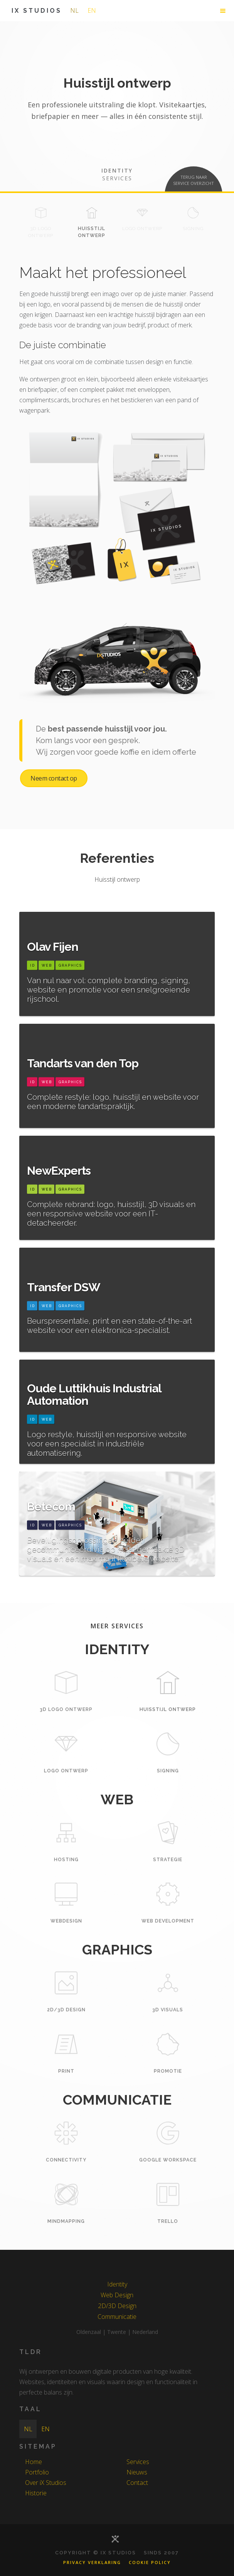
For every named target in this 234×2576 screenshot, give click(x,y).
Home (33, 2461)
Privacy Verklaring (92, 2562)
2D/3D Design (117, 2306)
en (92, 10)
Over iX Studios (45, 2482)
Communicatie (117, 2316)
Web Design (117, 2295)
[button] (223, 11)
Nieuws (136, 2472)
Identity (117, 2284)
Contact (137, 2482)
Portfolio (37, 2472)
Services (137, 2461)
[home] (35, 10)
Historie (36, 2493)
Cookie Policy (150, 2562)
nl (74, 10)
